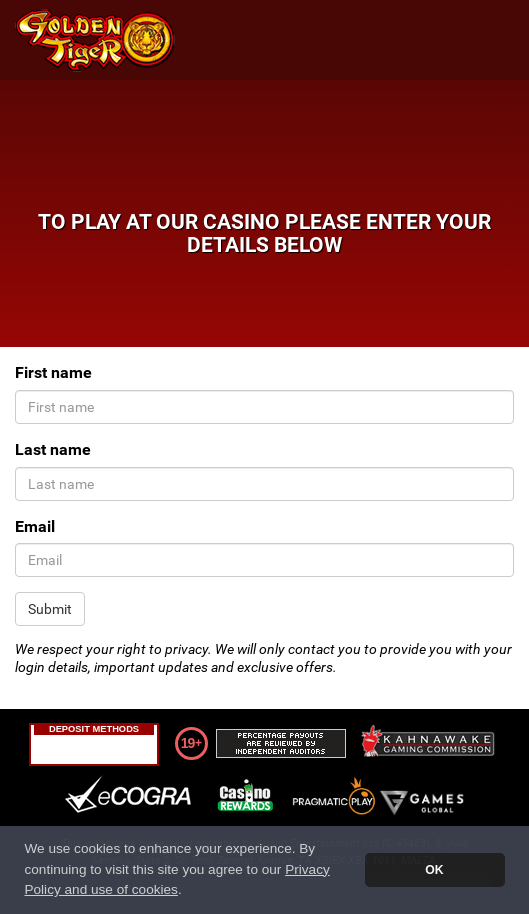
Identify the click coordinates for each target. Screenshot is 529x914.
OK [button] (434, 870)
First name (53, 372)
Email (35, 526)
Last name (53, 449)
